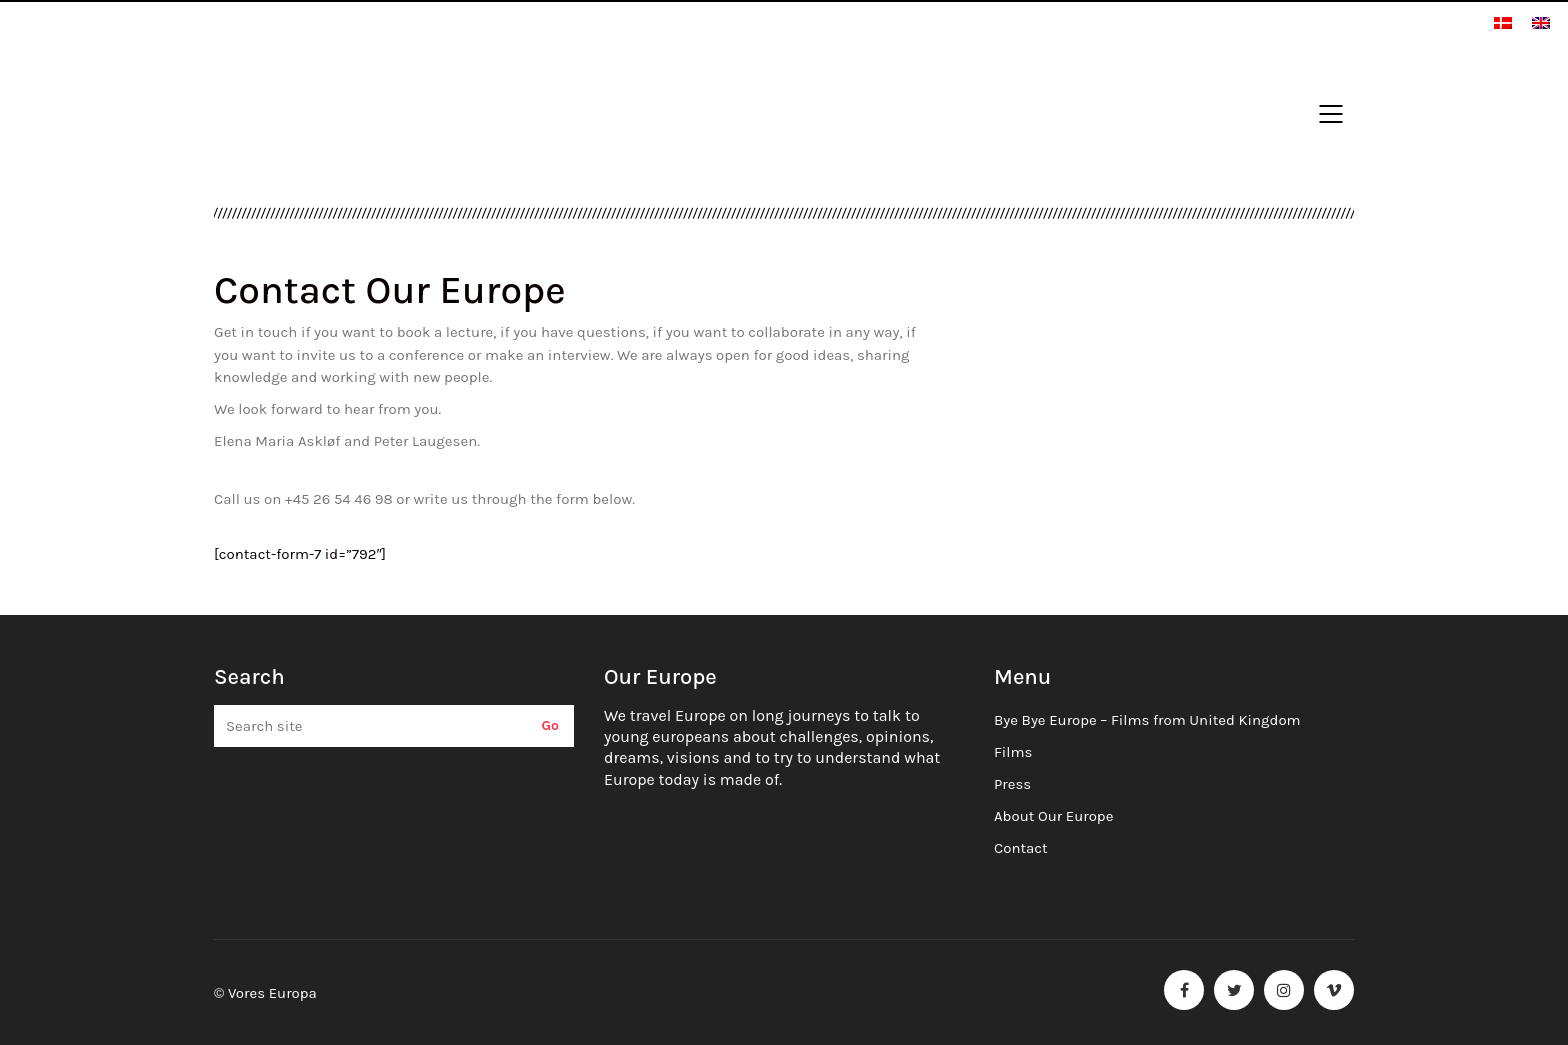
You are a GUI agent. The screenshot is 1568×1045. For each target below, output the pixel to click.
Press (1012, 784)
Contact (1021, 848)
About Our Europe (1053, 816)
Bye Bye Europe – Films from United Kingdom (1147, 720)
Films (1013, 752)
